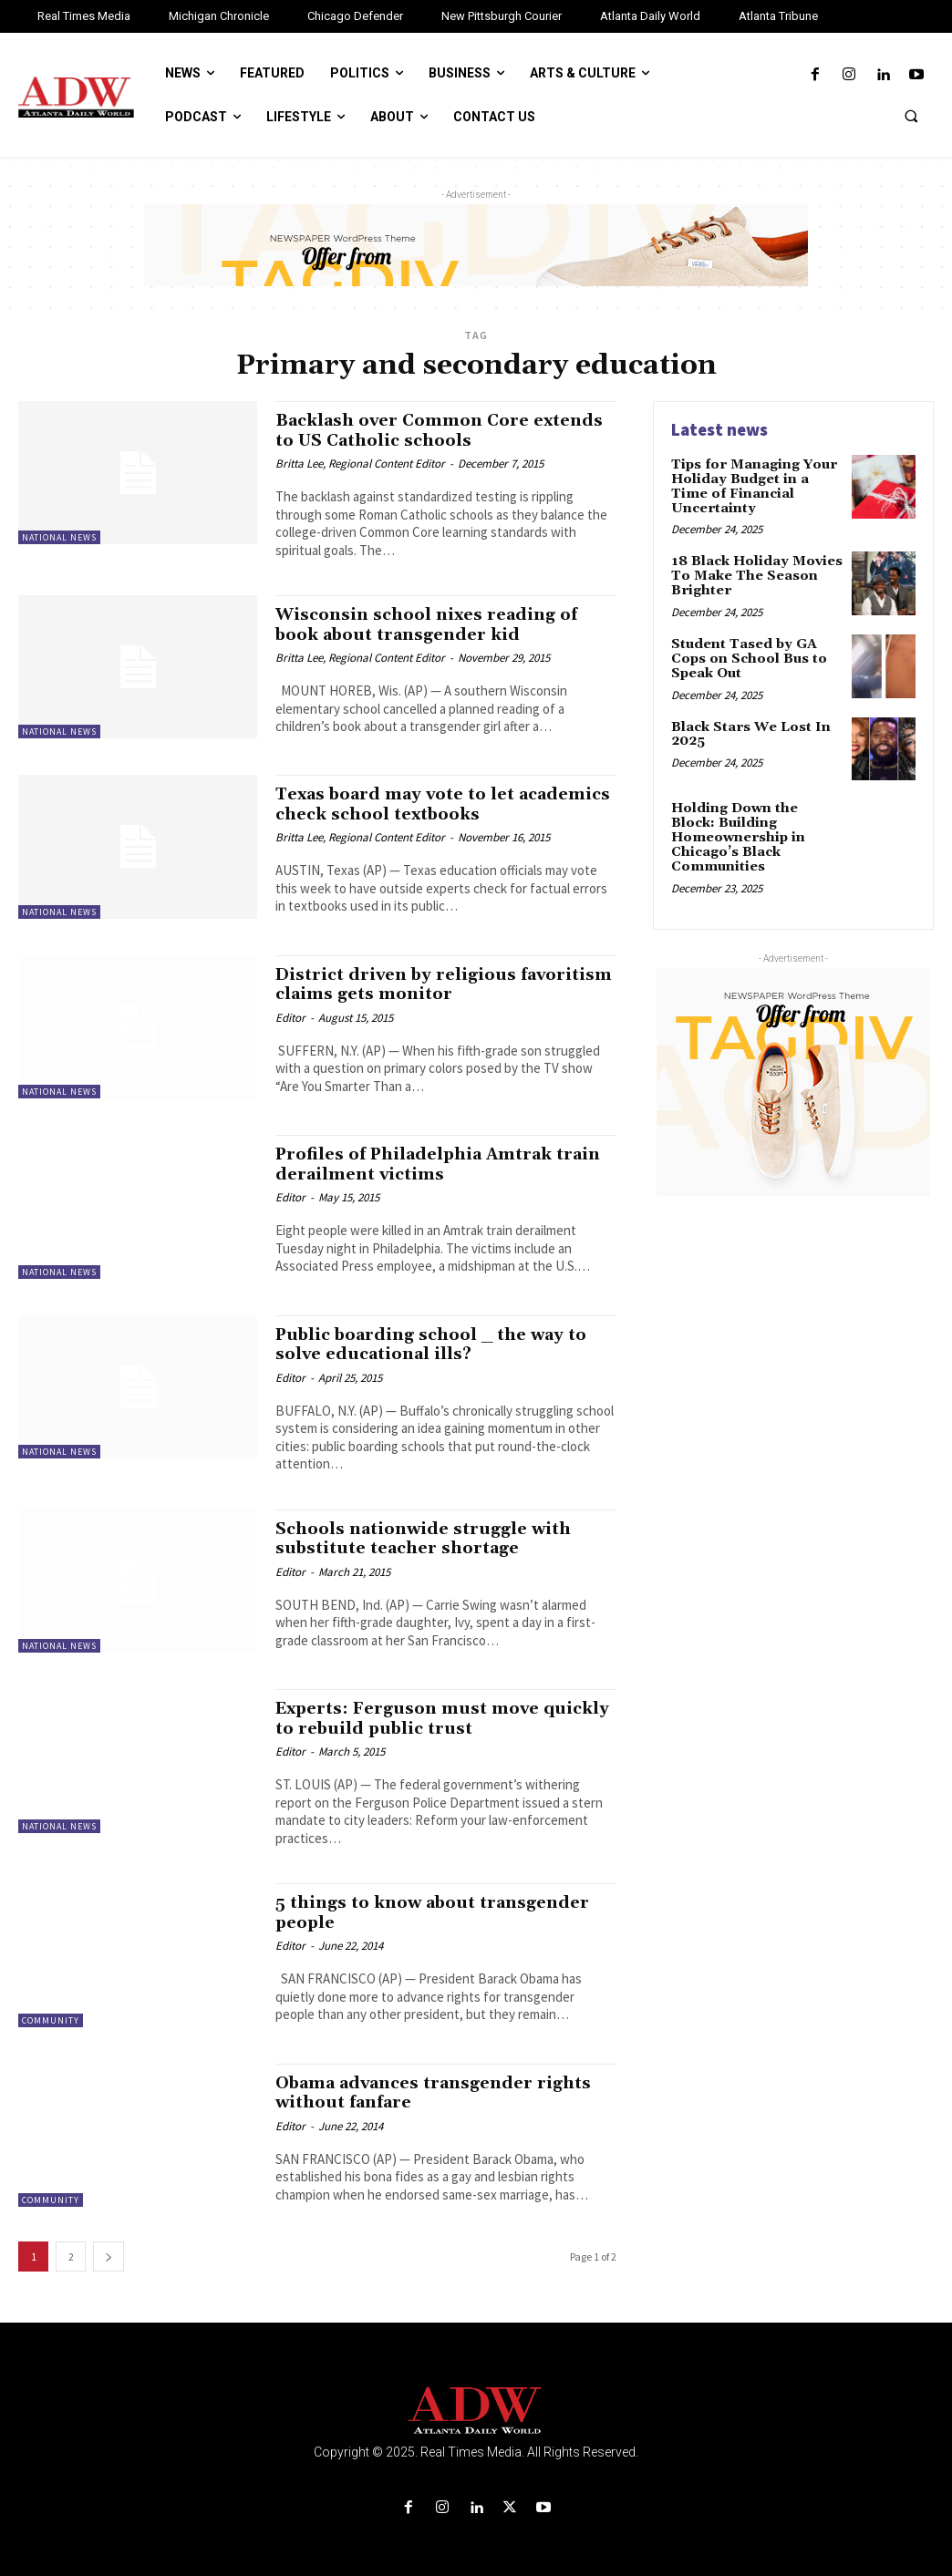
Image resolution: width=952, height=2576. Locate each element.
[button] (911, 116)
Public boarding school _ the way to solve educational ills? (440, 1342)
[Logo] (476, 2407)
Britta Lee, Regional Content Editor (360, 462)
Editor (290, 1015)
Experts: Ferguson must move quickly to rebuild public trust (413, 1715)
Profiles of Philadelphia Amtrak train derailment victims (423, 1162)
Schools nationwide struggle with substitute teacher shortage (428, 1535)
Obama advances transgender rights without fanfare (441, 2088)
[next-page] (108, 2253)
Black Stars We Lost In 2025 (749, 731)
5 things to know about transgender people (438, 1908)
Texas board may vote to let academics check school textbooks (435, 802)
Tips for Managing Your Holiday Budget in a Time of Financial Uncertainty (752, 486)
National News (59, 537)
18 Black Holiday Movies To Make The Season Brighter (756, 574)
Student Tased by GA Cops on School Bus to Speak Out (747, 656)
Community (50, 2017)
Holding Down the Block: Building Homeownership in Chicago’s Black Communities (757, 834)
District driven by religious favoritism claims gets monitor (417, 983)
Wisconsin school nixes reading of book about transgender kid (432, 623)
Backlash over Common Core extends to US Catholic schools (417, 429)
